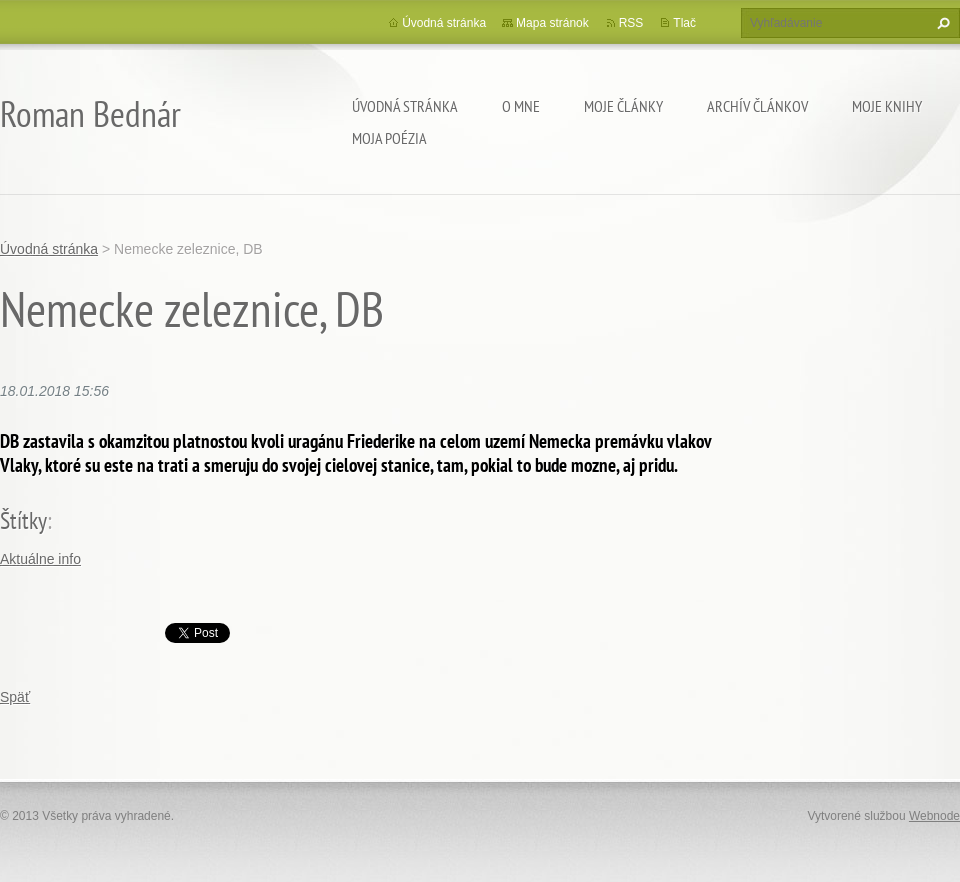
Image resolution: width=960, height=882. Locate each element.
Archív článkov (757, 106)
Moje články (623, 106)
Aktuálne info (40, 559)
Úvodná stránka (405, 106)
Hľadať (941, 23)
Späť (15, 697)
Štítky (23, 520)
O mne (521, 106)
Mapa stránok (552, 23)
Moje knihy (887, 106)
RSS (631, 23)
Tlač (684, 23)
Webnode (934, 816)
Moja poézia (389, 138)
